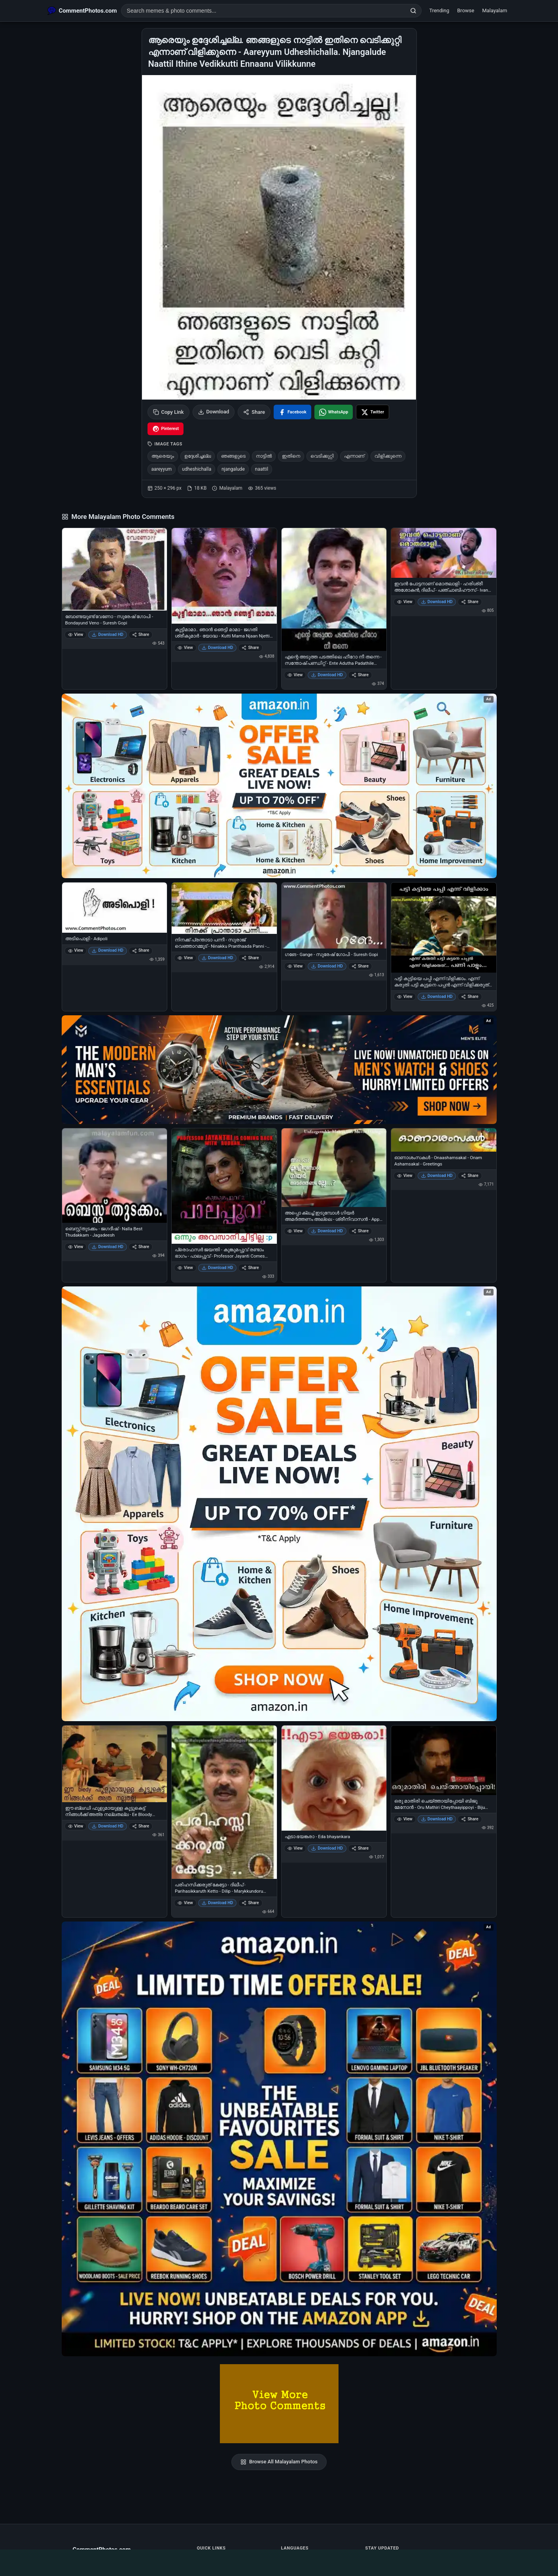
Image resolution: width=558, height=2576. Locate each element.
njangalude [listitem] (233, 469)
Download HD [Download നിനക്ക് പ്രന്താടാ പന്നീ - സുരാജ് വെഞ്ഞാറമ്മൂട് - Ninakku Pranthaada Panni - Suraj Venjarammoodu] (217, 957)
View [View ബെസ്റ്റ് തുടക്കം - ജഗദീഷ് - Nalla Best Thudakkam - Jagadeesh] (75, 1246)
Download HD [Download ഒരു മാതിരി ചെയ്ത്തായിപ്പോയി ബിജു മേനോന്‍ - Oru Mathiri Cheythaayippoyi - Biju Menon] (437, 1819)
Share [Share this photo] (254, 412)
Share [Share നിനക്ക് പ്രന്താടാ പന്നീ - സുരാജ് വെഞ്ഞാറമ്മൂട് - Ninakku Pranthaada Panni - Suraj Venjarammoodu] (250, 957)
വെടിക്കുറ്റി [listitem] (322, 456)
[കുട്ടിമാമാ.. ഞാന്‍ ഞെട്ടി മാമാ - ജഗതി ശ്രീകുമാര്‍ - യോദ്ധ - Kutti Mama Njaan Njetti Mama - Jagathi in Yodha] (224, 576)
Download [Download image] (213, 412)
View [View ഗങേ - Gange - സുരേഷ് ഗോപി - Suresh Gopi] (295, 966)
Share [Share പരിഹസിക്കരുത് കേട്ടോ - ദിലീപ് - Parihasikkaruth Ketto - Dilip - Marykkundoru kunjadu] (250, 1902)
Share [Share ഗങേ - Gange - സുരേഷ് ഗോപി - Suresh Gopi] (360, 966)
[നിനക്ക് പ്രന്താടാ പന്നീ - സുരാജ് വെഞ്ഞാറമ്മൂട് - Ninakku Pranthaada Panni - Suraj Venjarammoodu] (224, 908)
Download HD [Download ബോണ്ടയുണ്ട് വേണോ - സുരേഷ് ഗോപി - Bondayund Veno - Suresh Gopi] (107, 634)
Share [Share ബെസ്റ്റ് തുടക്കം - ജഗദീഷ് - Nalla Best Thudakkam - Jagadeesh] (140, 1246)
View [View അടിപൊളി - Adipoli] (75, 950)
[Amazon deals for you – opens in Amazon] (279, 1069)
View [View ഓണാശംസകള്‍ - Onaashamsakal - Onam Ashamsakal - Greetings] (404, 1175)
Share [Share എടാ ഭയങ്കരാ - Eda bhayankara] (360, 1848)
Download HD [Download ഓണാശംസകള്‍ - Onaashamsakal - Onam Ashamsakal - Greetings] (437, 1175)
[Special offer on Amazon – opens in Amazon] (279, 786)
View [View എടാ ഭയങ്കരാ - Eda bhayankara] (295, 1848)
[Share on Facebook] (292, 412)
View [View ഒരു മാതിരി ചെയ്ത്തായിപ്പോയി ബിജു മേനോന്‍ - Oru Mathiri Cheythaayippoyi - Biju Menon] (404, 1819)
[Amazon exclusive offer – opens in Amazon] (279, 2139)
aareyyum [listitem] (161, 469)
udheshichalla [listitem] (196, 469)
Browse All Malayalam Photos (279, 2462)
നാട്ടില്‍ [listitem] (264, 456)
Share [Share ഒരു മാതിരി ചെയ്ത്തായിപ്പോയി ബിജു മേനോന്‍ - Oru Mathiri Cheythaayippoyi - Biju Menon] (469, 1819)
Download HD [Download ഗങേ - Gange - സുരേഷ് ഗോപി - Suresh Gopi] (327, 966)
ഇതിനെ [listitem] (291, 456)
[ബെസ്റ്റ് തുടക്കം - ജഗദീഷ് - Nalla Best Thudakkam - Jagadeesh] (114, 1175)
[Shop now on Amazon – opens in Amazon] (279, 1503)
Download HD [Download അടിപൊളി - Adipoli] (107, 950)
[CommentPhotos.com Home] (82, 10)
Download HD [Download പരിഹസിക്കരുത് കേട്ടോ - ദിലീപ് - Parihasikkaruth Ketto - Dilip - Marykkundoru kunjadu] (217, 1902)
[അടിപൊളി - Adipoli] (114, 908)
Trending (439, 10)
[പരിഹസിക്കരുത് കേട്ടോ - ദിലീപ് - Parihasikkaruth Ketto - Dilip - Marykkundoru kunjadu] (224, 1802)
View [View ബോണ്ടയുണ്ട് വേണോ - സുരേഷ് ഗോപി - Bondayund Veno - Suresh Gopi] (75, 634)
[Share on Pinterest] (166, 428)
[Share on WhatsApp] (333, 412)
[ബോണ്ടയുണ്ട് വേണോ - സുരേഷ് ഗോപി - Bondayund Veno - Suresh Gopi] (114, 569)
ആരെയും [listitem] (162, 456)
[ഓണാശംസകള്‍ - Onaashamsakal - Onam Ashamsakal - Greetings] (443, 1140)
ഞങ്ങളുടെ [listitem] (233, 456)
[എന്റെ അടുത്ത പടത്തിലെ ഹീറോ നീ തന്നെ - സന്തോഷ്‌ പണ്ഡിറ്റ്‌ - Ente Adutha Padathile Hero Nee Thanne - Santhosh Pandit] (334, 589)
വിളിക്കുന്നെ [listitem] (388, 456)
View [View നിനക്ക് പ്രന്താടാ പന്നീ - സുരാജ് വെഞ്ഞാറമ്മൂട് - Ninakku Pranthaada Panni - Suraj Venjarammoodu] (185, 957)
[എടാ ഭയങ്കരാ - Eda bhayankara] (334, 1778)
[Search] (413, 10)
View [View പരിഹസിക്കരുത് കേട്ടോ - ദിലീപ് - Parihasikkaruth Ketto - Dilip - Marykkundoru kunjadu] (185, 1902)
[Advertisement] (279, 2561)
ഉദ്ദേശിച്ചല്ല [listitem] (197, 456)
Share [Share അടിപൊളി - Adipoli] (140, 950)
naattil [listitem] (261, 469)
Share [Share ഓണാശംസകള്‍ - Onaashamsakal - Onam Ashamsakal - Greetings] (469, 1175)
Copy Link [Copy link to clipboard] (168, 412)
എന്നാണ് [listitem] (354, 456)
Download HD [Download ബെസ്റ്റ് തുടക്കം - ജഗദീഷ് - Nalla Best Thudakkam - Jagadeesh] (107, 1246)
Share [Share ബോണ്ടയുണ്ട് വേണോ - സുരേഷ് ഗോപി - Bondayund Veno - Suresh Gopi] (140, 634)
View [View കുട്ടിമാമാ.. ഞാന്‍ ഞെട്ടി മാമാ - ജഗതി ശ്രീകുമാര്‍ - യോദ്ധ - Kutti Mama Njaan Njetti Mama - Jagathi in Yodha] (185, 647)
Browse (465, 10)
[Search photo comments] (263, 10)
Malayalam (494, 10)
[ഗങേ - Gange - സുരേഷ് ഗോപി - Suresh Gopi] (334, 916)
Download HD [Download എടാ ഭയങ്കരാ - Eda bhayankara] (327, 1848)
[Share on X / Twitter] (372, 412)
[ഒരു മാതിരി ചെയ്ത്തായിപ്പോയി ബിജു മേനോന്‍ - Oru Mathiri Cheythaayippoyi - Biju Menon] (443, 1760)
